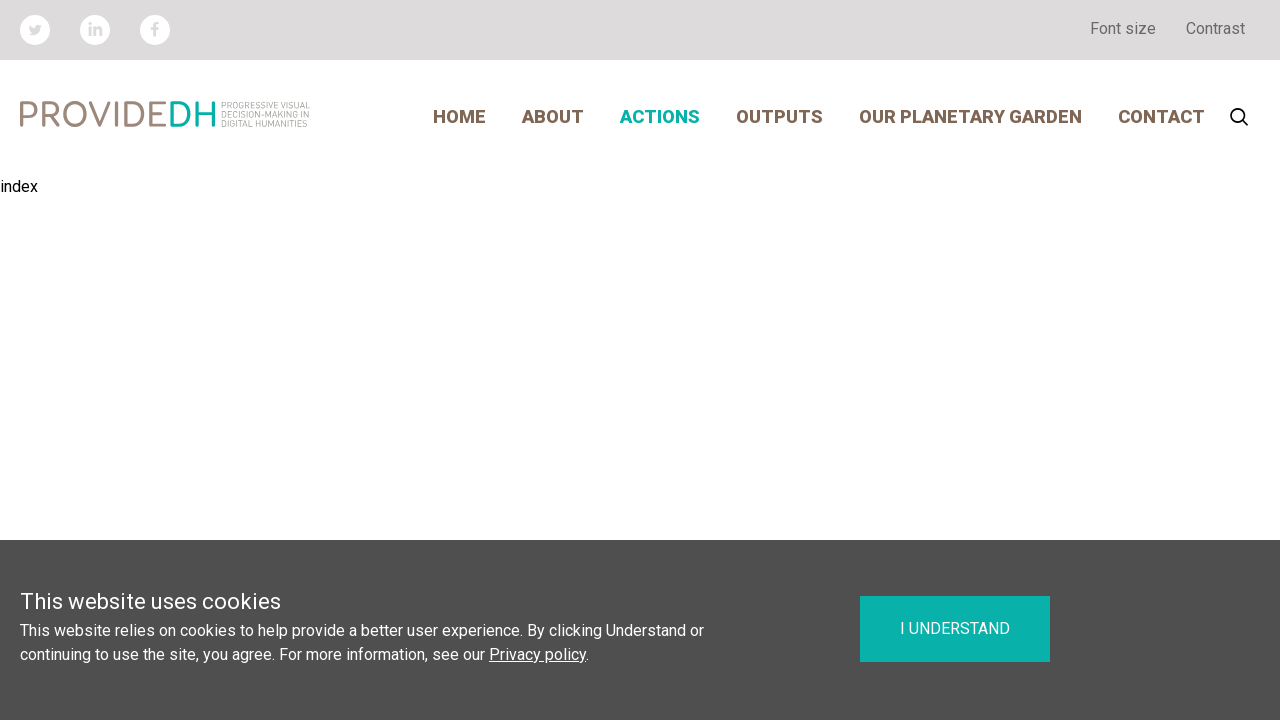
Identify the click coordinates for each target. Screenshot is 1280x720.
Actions (660, 116)
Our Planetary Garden (970, 116)
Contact (1161, 116)
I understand (955, 628)
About (553, 116)
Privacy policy (537, 654)
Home (459, 116)
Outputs (779, 116)
